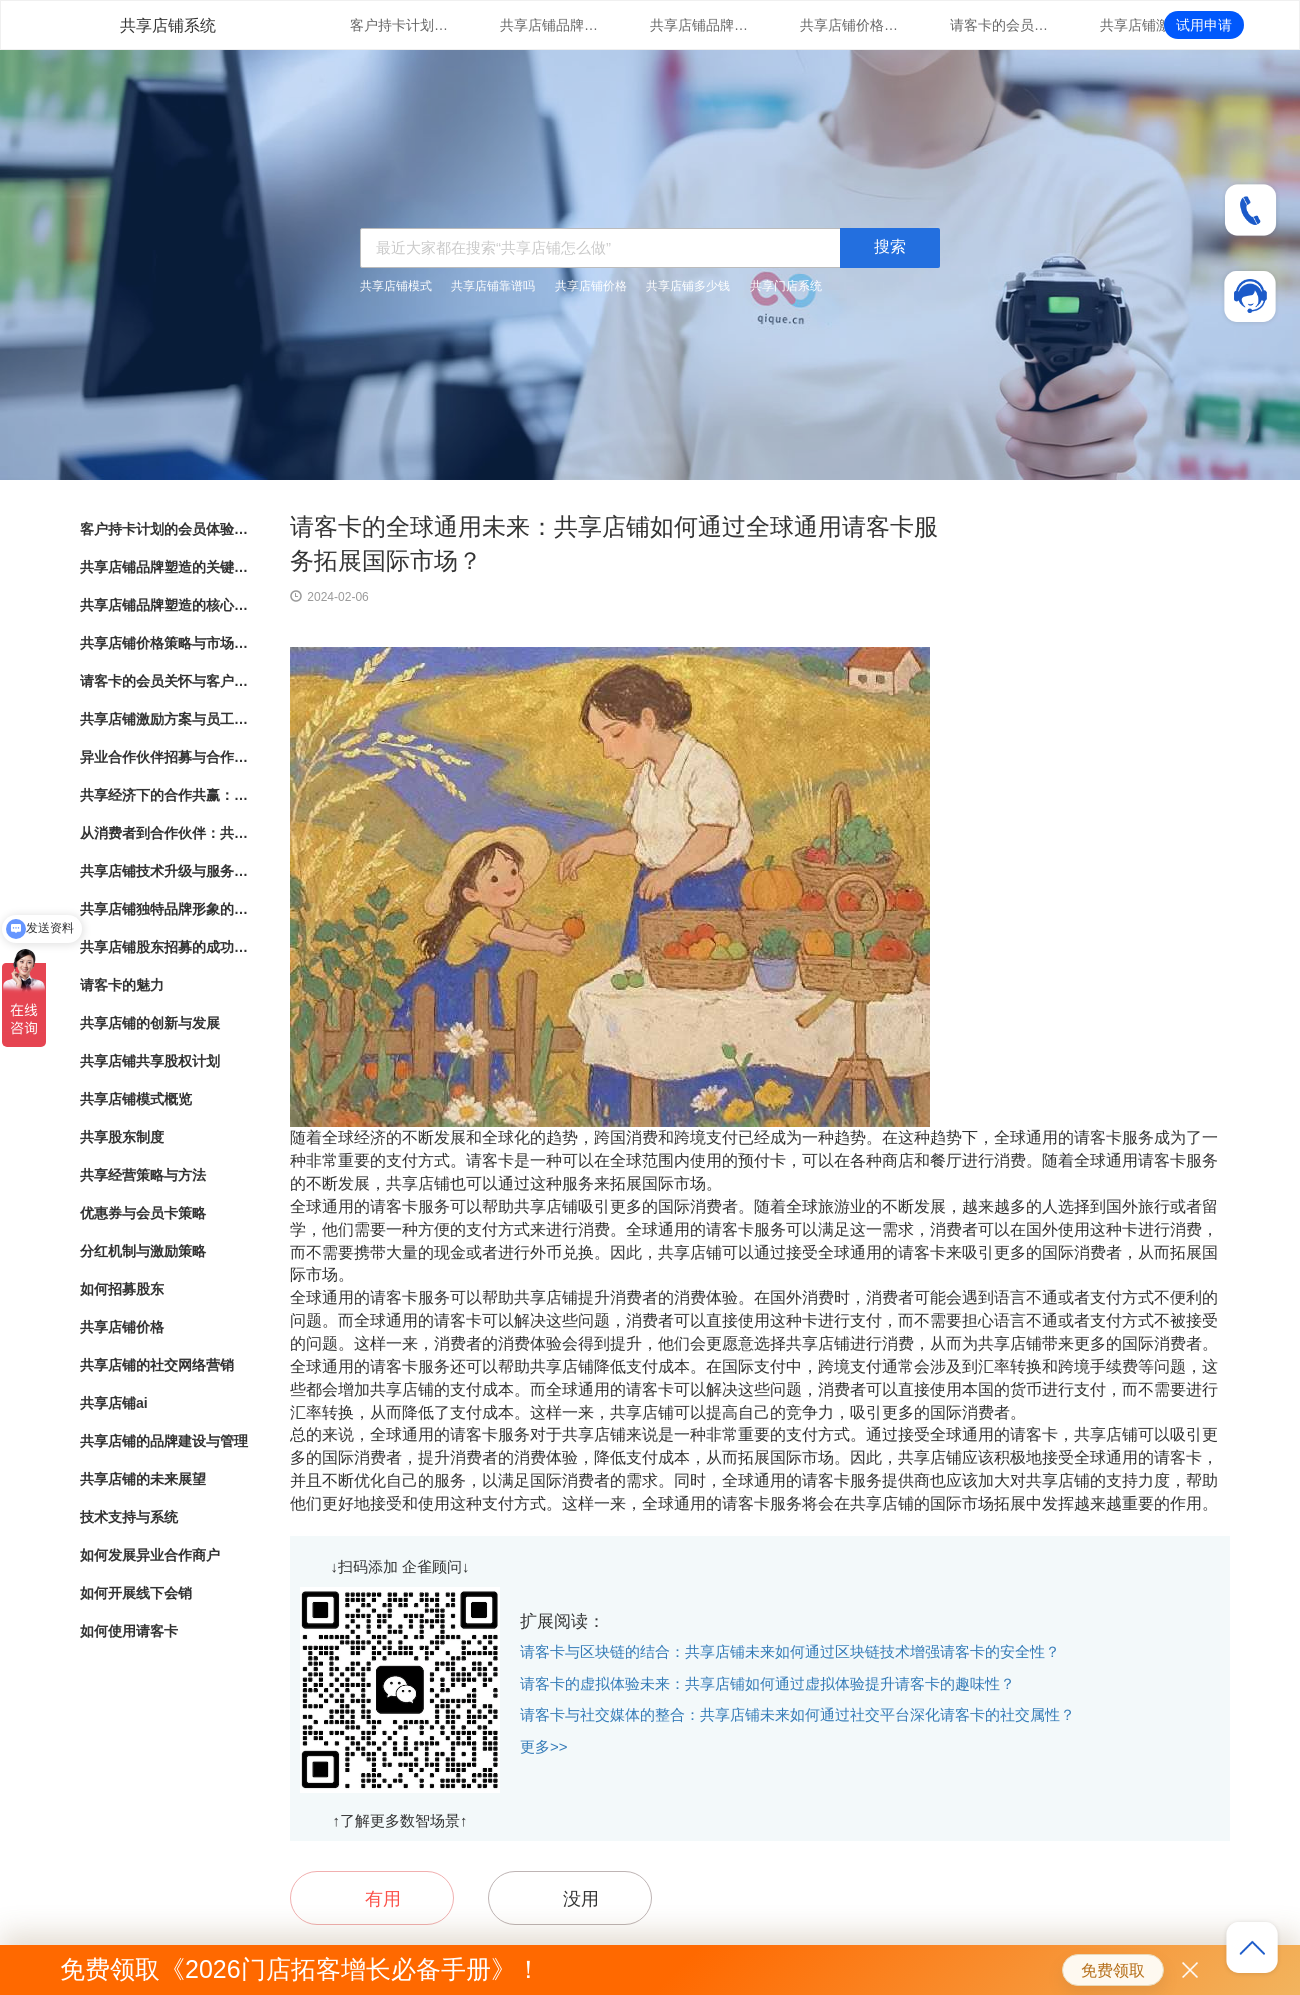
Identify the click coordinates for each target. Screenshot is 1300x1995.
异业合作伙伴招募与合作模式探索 (165, 757)
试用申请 (1204, 25)
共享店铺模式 (396, 286)
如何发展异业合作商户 (150, 1555)
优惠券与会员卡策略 (143, 1213)
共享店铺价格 (591, 286)
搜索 (890, 246)
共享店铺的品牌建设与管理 (164, 1441)
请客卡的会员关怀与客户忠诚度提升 (1000, 25)
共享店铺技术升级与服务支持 (165, 871)
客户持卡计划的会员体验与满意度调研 (400, 25)
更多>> (544, 1746)
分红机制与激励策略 (143, 1251)
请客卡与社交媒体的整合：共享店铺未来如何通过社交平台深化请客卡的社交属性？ (797, 1714)
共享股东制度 (122, 1137)
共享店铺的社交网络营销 (157, 1365)
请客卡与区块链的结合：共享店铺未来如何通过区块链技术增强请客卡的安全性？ (790, 1651)
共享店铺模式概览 (136, 1099)
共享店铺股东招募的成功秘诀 (165, 947)
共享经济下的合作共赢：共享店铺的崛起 (165, 795)
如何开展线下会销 (136, 1593)
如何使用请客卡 (129, 1631)
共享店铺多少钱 (688, 286)
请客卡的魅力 (122, 985)
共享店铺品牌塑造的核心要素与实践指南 (700, 25)
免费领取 (1113, 1970)
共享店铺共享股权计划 (150, 1061)
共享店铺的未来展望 (143, 1479)
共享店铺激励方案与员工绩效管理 (1150, 25)
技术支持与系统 (129, 1517)
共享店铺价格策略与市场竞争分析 (850, 25)
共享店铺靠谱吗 (493, 286)
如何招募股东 (122, 1289)
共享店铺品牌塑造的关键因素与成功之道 (550, 25)
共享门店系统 (786, 286)
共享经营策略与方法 (143, 1175)
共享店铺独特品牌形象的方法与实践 (165, 909)
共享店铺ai (114, 1403)
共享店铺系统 (168, 25)
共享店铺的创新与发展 (150, 1023)
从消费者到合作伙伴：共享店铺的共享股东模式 (165, 833)
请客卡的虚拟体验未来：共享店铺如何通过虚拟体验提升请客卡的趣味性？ (767, 1683)
